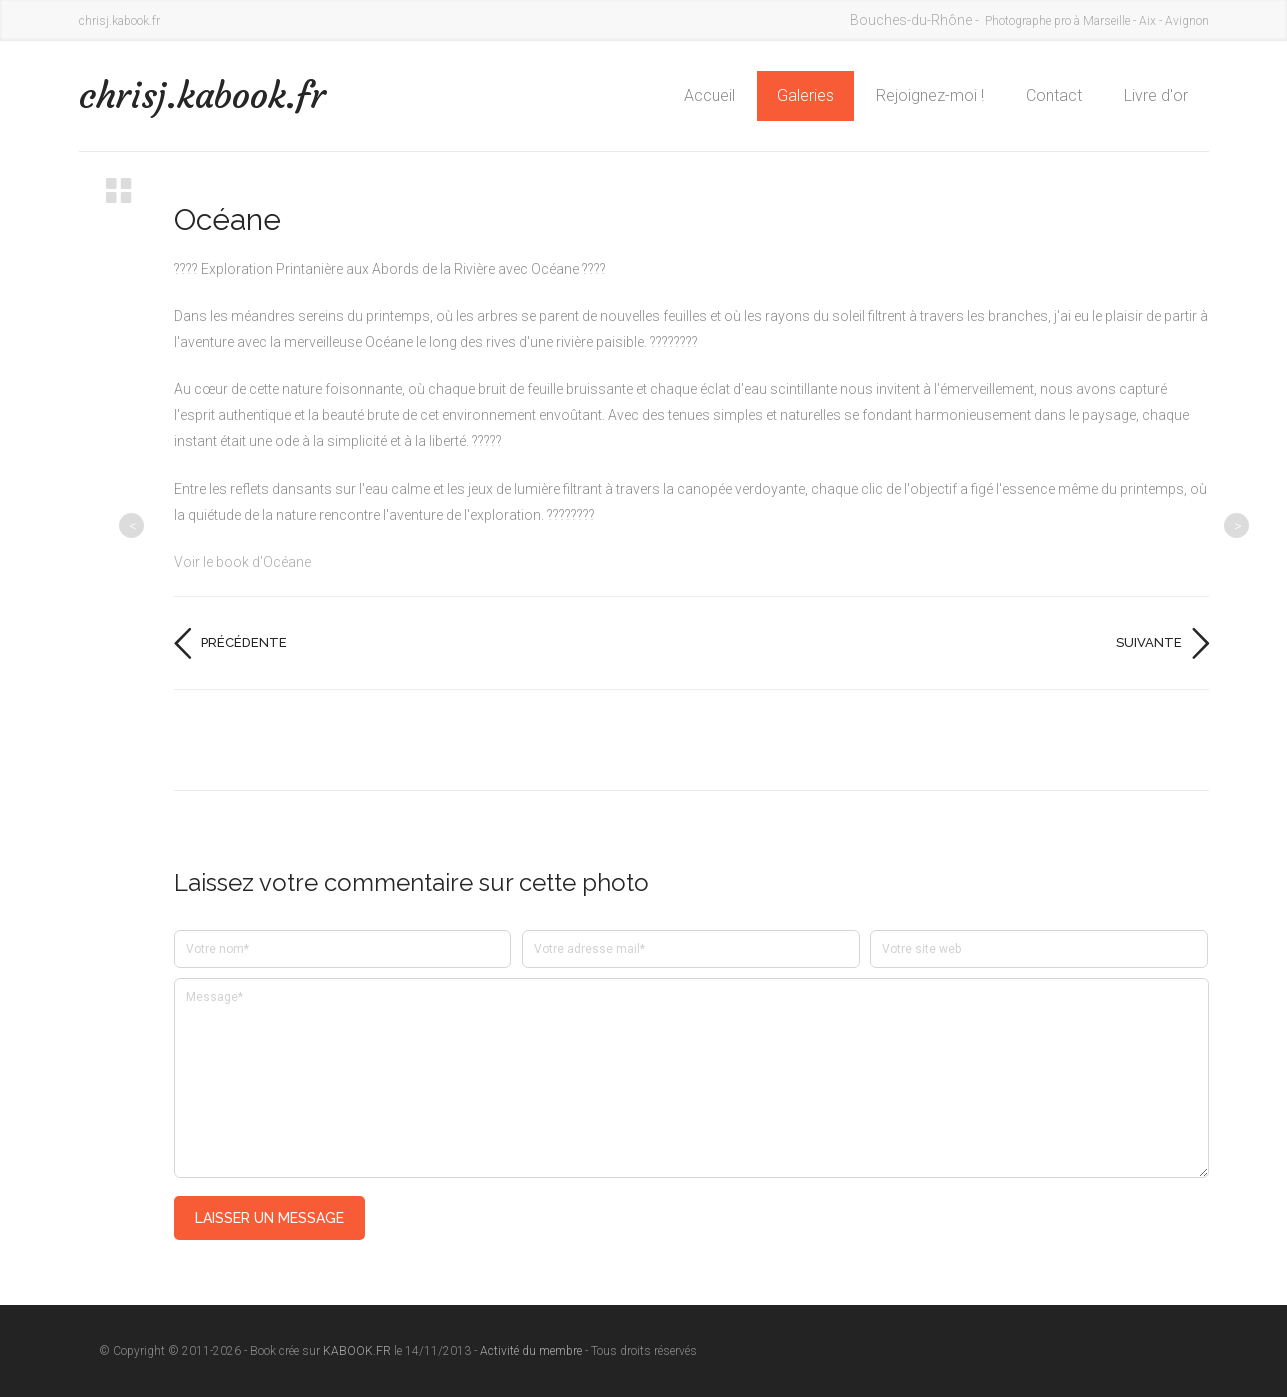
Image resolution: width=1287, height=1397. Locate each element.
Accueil (709, 95)
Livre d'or (1156, 95)
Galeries (805, 95)
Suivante (1149, 642)
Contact (1054, 95)
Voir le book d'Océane (242, 562)
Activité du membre (531, 1351)
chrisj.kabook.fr (202, 95)
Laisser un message (269, 1218)
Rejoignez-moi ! (930, 95)
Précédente (244, 642)
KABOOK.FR (357, 1351)
